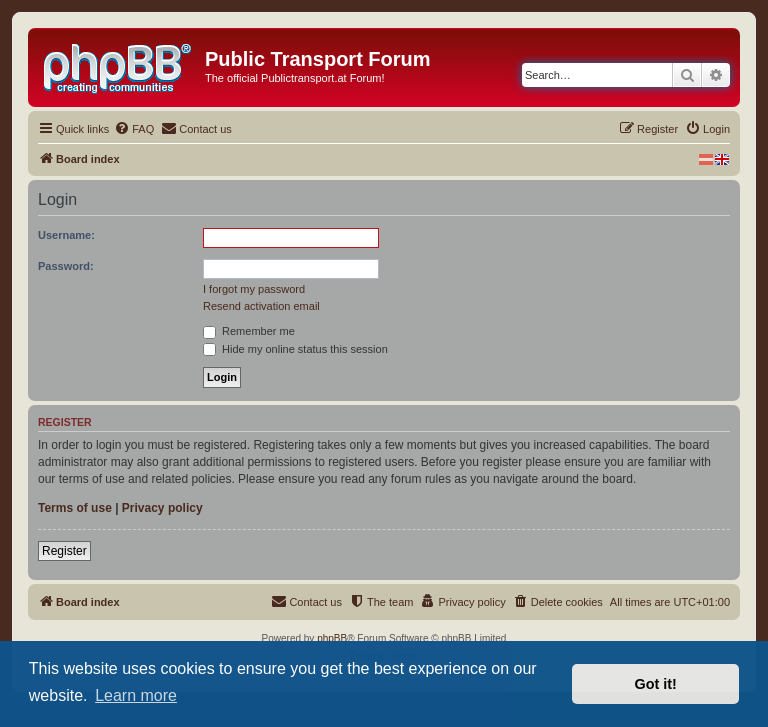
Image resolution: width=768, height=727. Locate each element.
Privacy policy (162, 508)
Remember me (249, 331)
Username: (66, 235)
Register (64, 551)
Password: (66, 266)
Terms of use (75, 508)
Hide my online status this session (295, 349)
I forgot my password (254, 289)
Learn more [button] (136, 695)
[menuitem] (134, 129)
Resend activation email (261, 306)
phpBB (332, 638)
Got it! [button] (656, 684)
